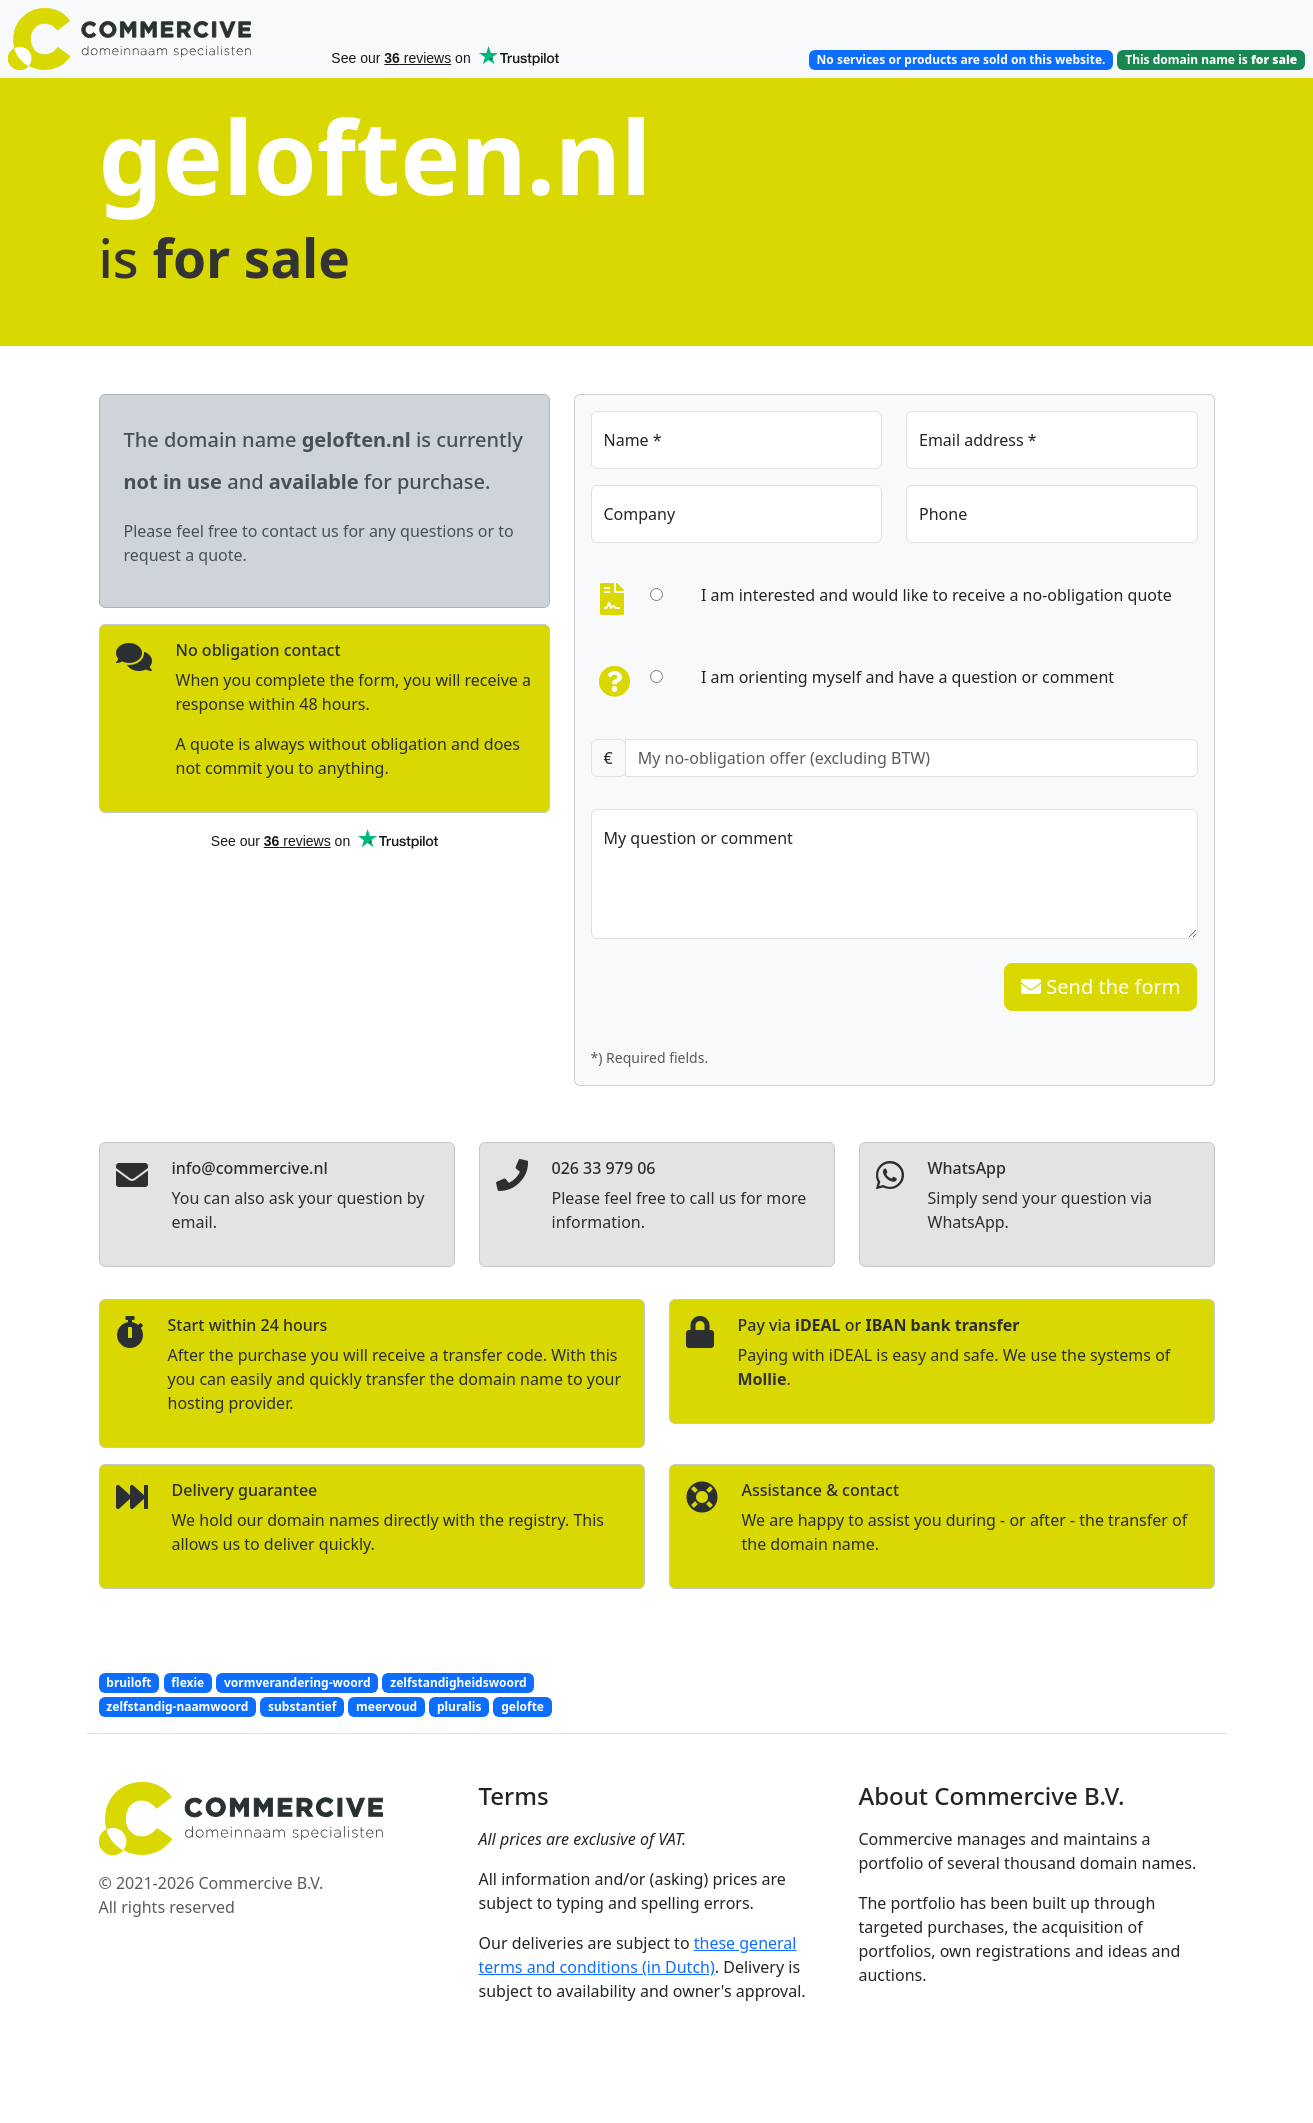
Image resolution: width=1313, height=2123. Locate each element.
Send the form (1100, 986)
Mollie (762, 1379)
